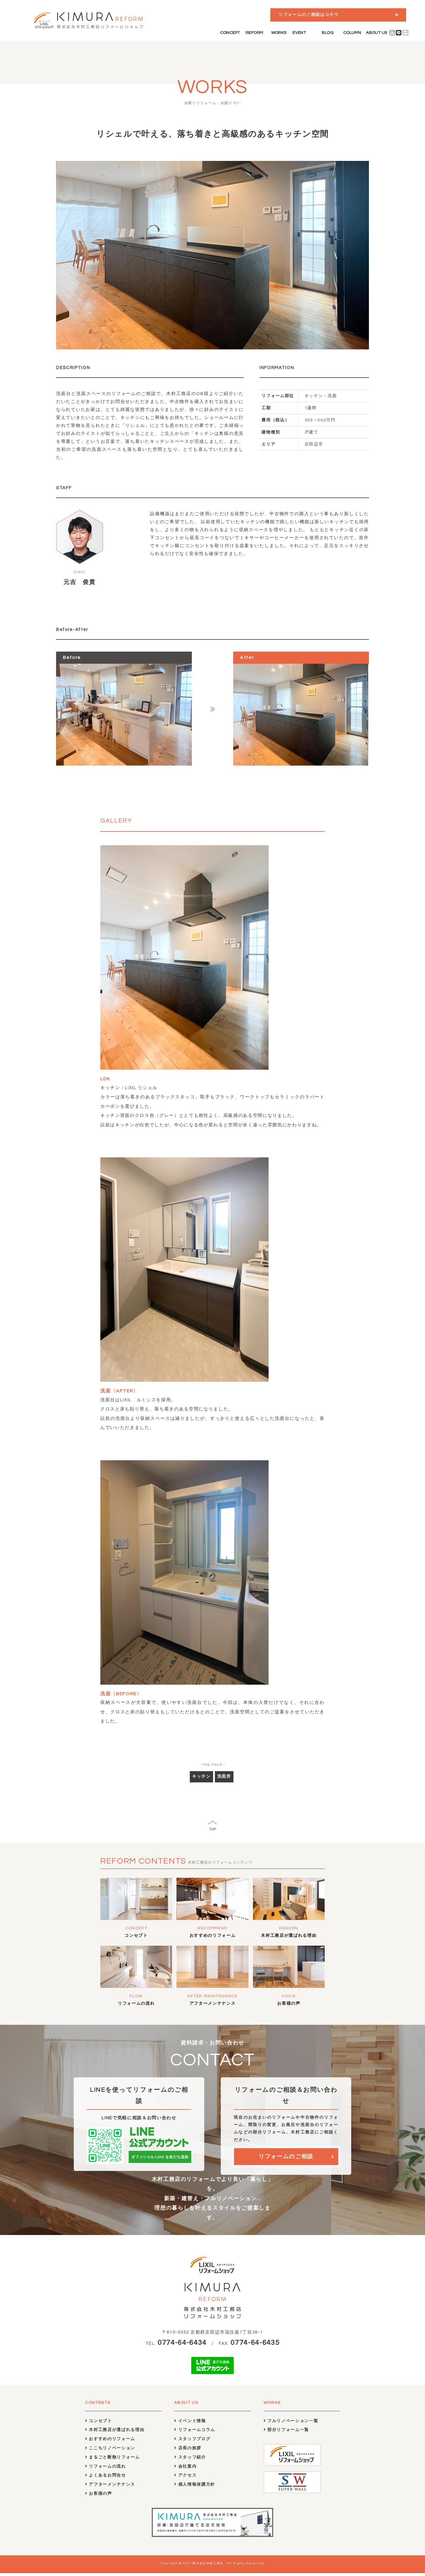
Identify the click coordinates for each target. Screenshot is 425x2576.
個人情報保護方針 (194, 2487)
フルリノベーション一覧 (291, 2424)
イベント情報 (190, 2424)
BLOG (328, 33)
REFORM (254, 33)
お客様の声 (288, 2003)
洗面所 (224, 1776)
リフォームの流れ (136, 2003)
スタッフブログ (192, 2442)
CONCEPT (230, 33)
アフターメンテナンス (212, 2003)
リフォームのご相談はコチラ (309, 15)
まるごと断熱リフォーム (112, 2460)
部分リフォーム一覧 (286, 2433)
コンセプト (136, 1936)
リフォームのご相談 (286, 2159)
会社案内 (185, 2469)
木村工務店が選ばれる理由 (288, 1936)
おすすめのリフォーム (212, 1936)
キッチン (201, 1776)
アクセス (185, 2478)
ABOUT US (376, 33)
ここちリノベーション (110, 2451)
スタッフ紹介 (190, 2460)
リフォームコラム (194, 2433)
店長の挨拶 (187, 2451)
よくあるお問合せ (105, 2478)
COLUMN (352, 33)
